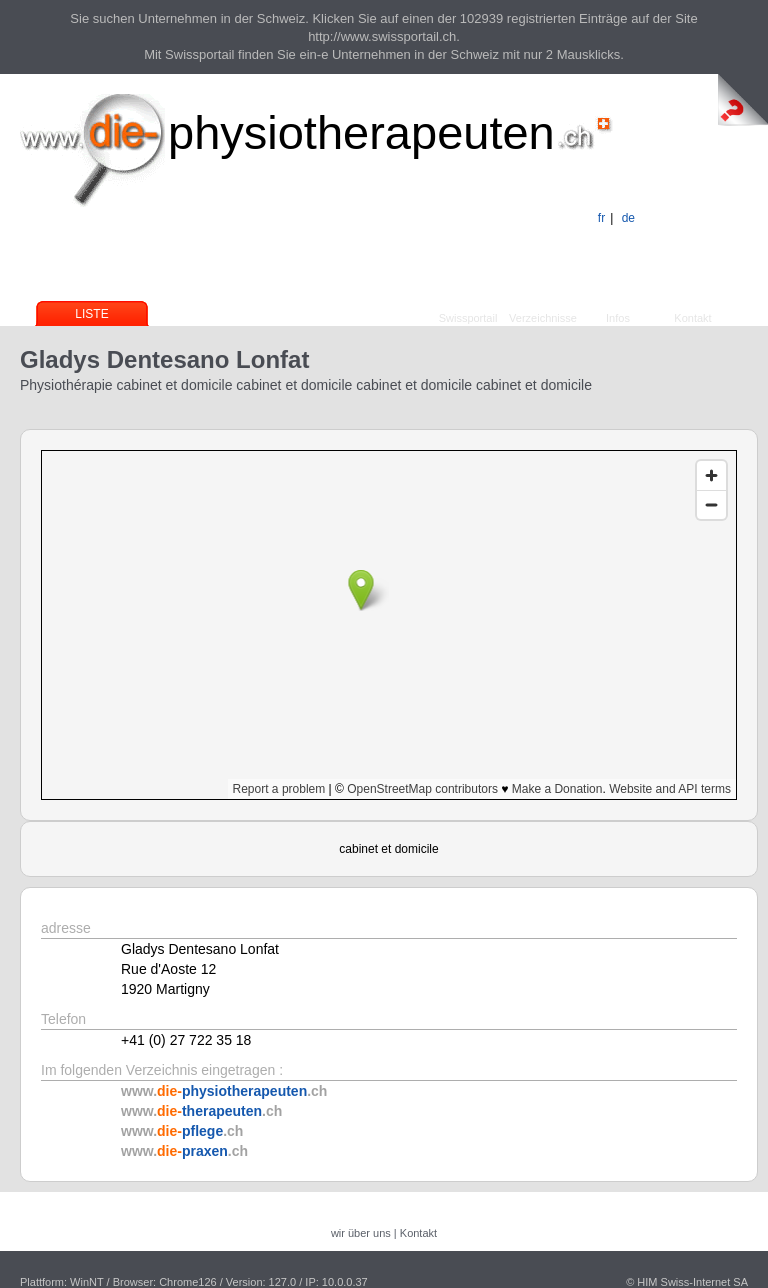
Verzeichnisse (543, 318)
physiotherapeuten (361, 132)
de (628, 218)
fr (601, 218)
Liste (91, 314)
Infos (618, 318)
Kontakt (692, 318)
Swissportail (468, 318)
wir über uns (361, 1233)
